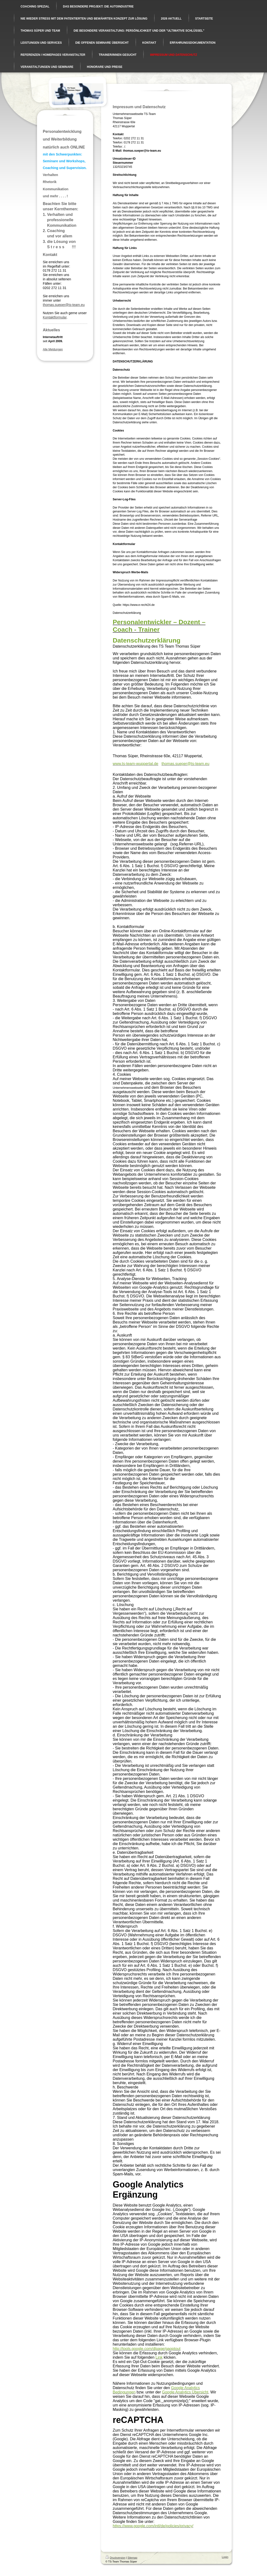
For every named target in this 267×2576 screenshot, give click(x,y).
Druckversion (115, 2557)
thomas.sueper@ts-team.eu (64, 305)
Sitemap (132, 2557)
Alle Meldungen (53, 349)
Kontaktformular (55, 317)
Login (225, 2556)
